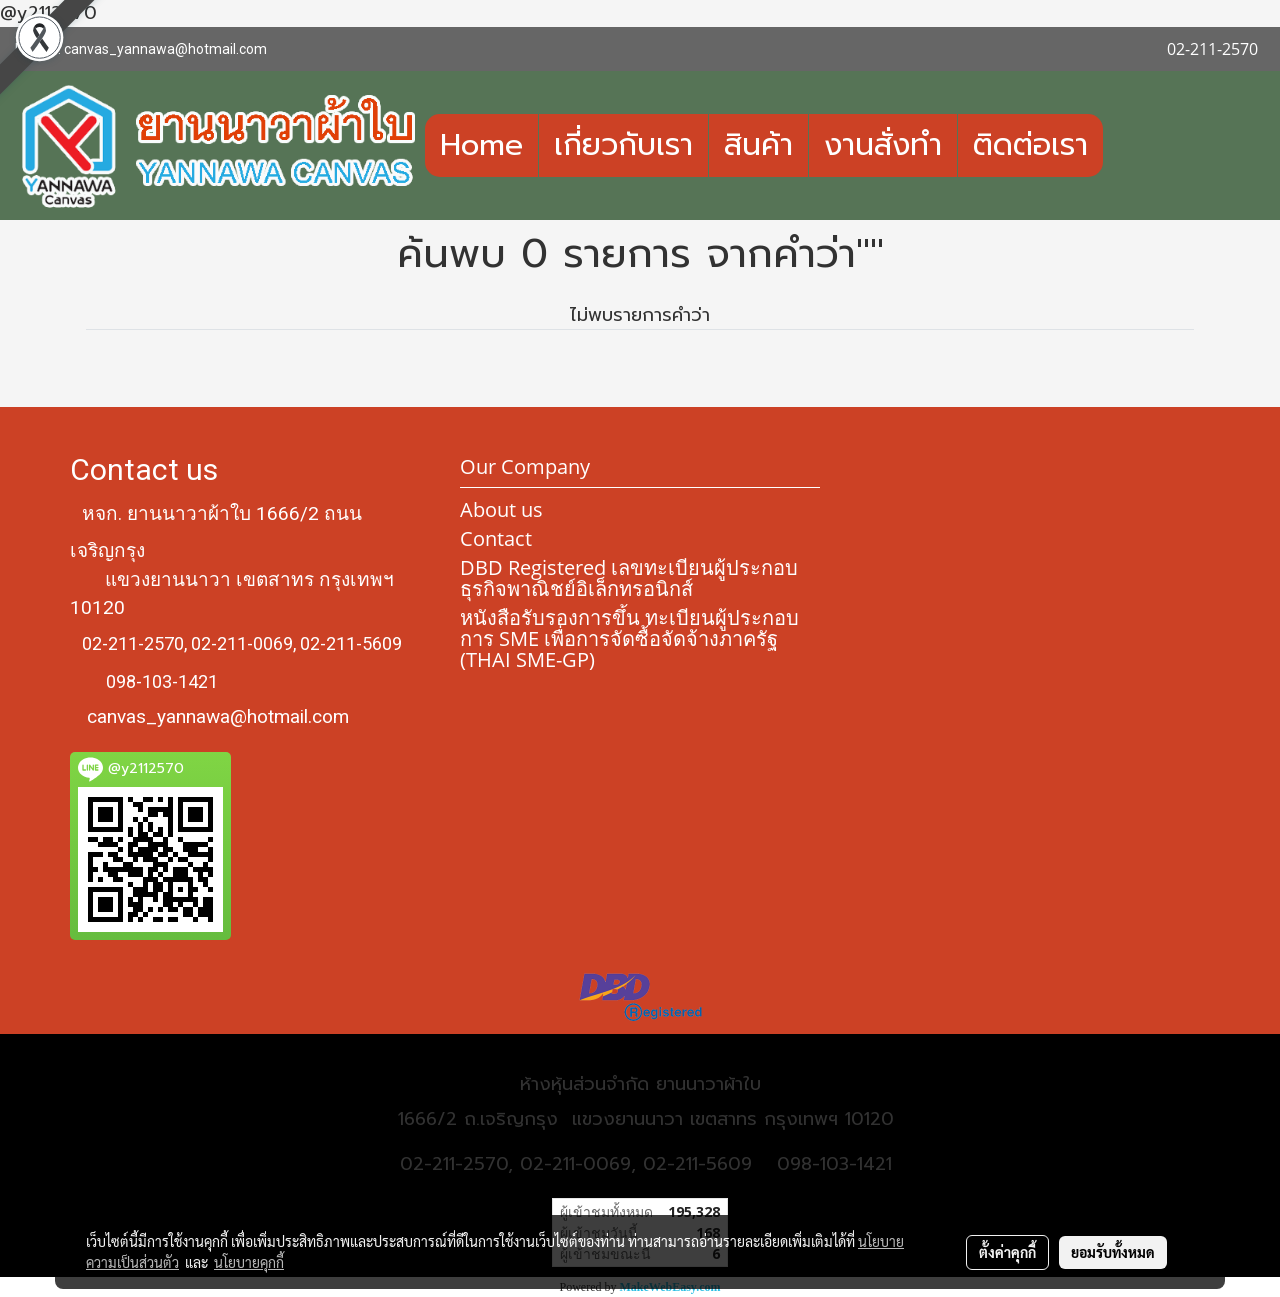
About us (501, 509)
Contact (496, 538)
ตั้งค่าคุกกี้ (1007, 1252)
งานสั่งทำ (883, 145)
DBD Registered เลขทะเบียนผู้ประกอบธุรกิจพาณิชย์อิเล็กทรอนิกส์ (629, 578)
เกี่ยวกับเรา (623, 145)
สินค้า (758, 145)
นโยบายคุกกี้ (249, 1262)
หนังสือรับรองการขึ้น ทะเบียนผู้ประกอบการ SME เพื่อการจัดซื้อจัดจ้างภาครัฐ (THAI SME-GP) (629, 638)
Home (481, 145)
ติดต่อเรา (1030, 145)
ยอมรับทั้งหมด (1113, 1252)
